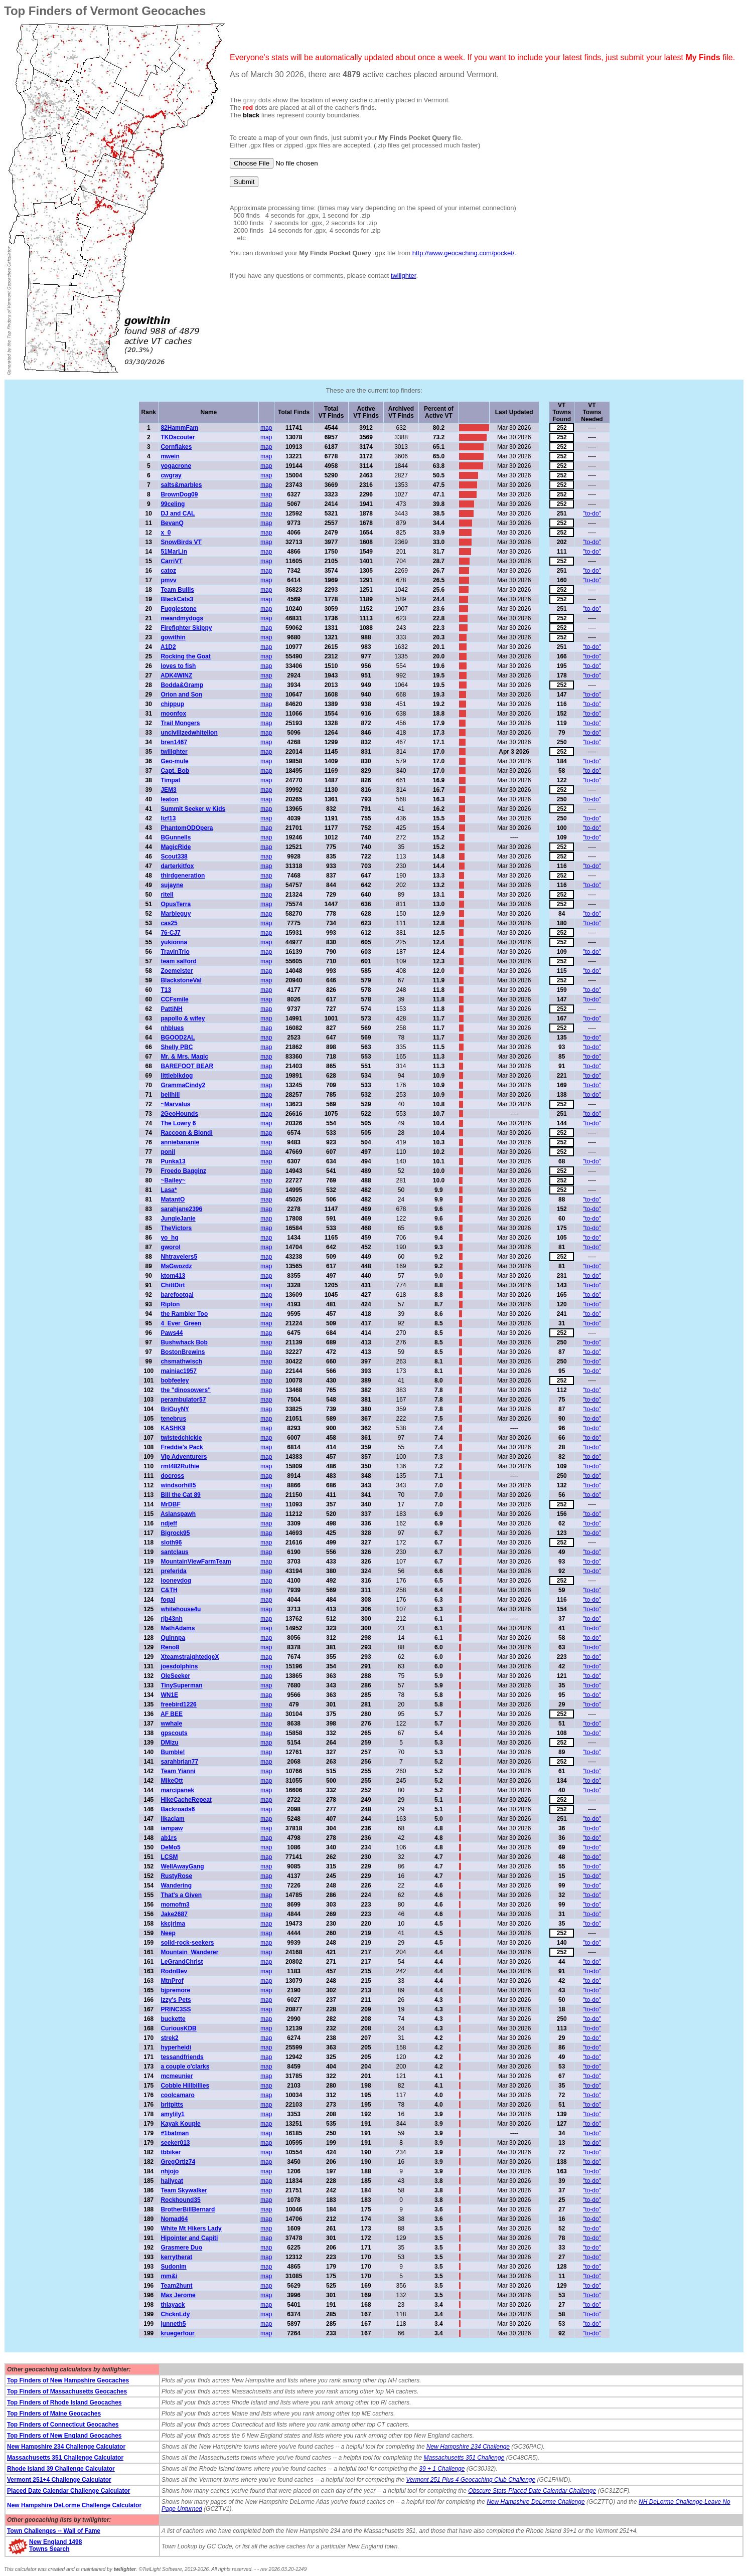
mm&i (169, 2276)
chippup (172, 704)
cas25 (169, 923)
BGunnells (176, 837)
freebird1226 (178, 1704)
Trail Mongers (180, 723)
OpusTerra (176, 904)
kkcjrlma (173, 1923)
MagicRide (176, 846)
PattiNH (171, 1008)
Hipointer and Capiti (189, 2238)
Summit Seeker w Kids (193, 808)
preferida (173, 1571)
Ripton (170, 1304)
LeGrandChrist (182, 1961)
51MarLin (174, 551)
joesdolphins (179, 1666)
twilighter (403, 275)
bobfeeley (175, 1380)
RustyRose (176, 1875)
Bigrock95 (175, 1532)
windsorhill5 (178, 1485)
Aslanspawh (178, 1513)
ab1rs (169, 1837)
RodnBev (174, 1971)
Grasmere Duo (181, 2247)
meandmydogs (182, 618)
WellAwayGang (182, 1866)
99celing (173, 503)
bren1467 (174, 742)
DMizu (169, 1742)
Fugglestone (178, 608)
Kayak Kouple (180, 2123)
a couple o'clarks (185, 2066)
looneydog (176, 1580)
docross (172, 1475)
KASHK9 (173, 1428)
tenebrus (173, 1418)
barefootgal (177, 1294)
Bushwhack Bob (184, 1342)
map (266, 427)
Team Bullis (177, 589)
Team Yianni (178, 1771)
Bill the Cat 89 (180, 1494)
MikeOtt (172, 1780)
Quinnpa (173, 1637)
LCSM (169, 1856)
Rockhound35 (180, 2199)
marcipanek (177, 1790)
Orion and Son (181, 694)
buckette (173, 2018)
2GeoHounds (179, 1113)
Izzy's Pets (176, 1999)
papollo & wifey (183, 1018)
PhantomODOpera (187, 827)
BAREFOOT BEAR (187, 1066)
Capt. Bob (175, 770)
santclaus (174, 1552)
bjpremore (175, 1990)
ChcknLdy (175, 2314)
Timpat (170, 780)
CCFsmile (174, 999)
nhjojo (170, 2171)
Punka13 (173, 1161)
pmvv (168, 580)
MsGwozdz (176, 1266)
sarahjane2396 (181, 1209)
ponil (168, 1151)
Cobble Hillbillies (185, 2085)
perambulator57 (183, 1399)
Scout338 (174, 856)
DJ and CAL (178, 513)
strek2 (169, 2037)
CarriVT (171, 561)
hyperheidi (176, 2047)
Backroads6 (178, 1809)
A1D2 (168, 646)
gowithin (173, 637)
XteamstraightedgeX (190, 1656)
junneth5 (173, 2323)
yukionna (174, 942)
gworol (170, 1247)
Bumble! (173, 1752)
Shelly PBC (177, 1047)
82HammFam (179, 427)
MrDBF (170, 1504)
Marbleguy (176, 913)
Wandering (176, 1885)
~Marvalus (175, 1104)
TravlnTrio (175, 951)
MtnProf (172, 1980)
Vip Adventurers (184, 1456)
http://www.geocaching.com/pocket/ (463, 253)
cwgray (171, 475)
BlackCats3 (177, 599)
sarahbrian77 (179, 1761)
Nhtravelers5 (179, 1256)
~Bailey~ (173, 1180)
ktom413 (173, 1275)
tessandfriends (182, 2056)
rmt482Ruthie (180, 1466)
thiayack (173, 2304)
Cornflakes (176, 446)
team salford (178, 961)
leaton (169, 799)
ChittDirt (173, 1285)
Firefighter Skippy (186, 627)
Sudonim (173, 2266)
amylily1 (172, 2114)
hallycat (172, 2180)
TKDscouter (178, 437)
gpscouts (174, 1733)
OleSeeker (175, 1675)
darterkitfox (177, 866)
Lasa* (169, 1189)
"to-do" (592, 513)
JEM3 (168, 789)
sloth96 (171, 1542)
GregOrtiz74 (178, 2161)
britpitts (172, 2104)
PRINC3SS (176, 2009)
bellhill (170, 1094)
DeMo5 (170, 1847)
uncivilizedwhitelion (189, 732)
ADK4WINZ (176, 675)
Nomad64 (174, 2218)
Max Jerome (178, 2295)
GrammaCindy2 (183, 1085)
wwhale (171, 1723)
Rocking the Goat (185, 656)
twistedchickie (181, 1437)
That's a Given (181, 1895)
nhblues (172, 1028)
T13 (166, 989)
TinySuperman (181, 1685)
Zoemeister (177, 970)
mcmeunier (177, 2076)
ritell (167, 894)
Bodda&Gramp (182, 685)
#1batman (175, 2133)
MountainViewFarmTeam (196, 1561)
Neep (168, 1933)
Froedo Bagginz (183, 1170)
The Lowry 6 (178, 1123)
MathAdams (178, 1628)
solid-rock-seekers (187, 1942)
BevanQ (172, 523)
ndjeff (169, 1523)
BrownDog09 (179, 494)
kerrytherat (176, 2257)
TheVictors (176, 1228)
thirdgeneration (183, 875)
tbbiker (171, 2152)
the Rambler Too (184, 1313)
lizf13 (168, 818)
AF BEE (172, 1714)
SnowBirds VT (181, 542)
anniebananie (180, 1142)
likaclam (172, 1818)
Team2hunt (176, 2285)
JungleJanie (178, 1218)
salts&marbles (181, 484)
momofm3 (175, 1904)
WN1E (169, 1694)
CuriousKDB (178, 2028)
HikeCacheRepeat (186, 1799)
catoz (168, 570)
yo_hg (169, 1237)
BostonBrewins (183, 1351)
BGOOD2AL (178, 1037)
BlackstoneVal (181, 980)
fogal (168, 1599)
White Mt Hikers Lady (191, 2228)
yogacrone (176, 465)
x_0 (166, 532)
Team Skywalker (184, 2190)
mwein (170, 456)
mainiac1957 (178, 1371)
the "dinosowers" (185, 1390)
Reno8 (170, 1647)
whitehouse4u (181, 1609)
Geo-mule (174, 761)
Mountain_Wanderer (189, 1952)
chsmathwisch (181, 1361)
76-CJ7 (170, 932)
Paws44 (172, 1332)
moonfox (173, 713)
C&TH (169, 1590)
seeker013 (175, 2142)
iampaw (172, 1828)
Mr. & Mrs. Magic (184, 1056)
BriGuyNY (175, 1409)
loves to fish (178, 665)
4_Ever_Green (181, 1323)
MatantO (173, 1199)
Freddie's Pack (182, 1447)
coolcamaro (177, 2095)
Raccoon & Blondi (186, 1132)
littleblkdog (177, 1075)
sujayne (172, 885)
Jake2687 (174, 1914)
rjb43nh (171, 1618)
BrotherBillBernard (188, 2209)
